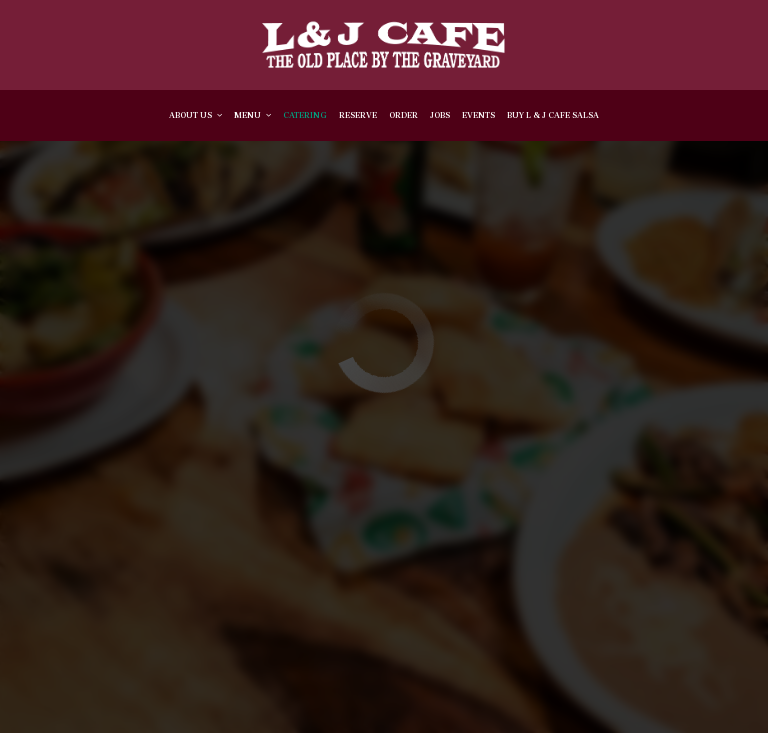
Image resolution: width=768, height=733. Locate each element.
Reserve (358, 115)
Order (403, 115)
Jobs (440, 115)
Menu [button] (252, 115)
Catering (305, 115)
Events (478, 115)
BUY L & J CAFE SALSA (553, 115)
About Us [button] (195, 115)
